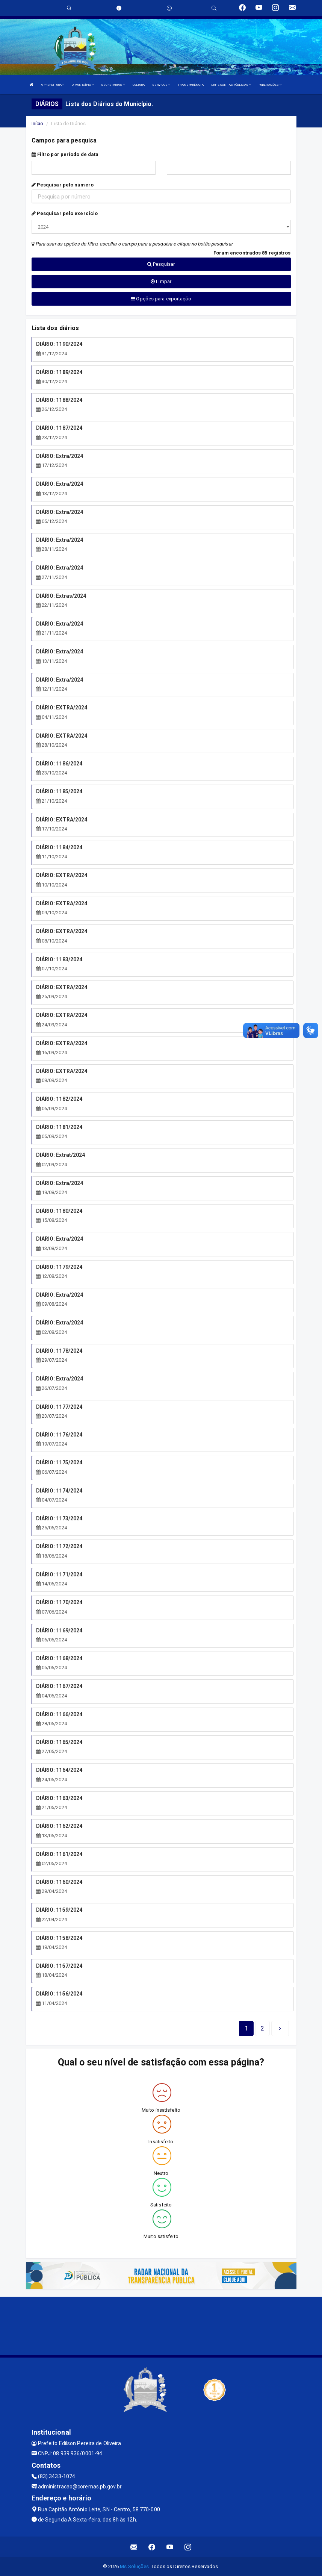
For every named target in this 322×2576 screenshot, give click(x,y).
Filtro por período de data (65, 154)
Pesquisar (161, 264)
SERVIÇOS (161, 84)
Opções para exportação (161, 299)
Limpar (161, 281)
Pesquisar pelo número (63, 185)
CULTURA (139, 84)
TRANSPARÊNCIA (190, 84)
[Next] (262, 2029)
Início (38, 123)
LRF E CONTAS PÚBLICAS (231, 84)
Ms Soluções (134, 2566)
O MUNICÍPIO (83, 84)
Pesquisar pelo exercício (65, 213)
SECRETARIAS (113, 84)
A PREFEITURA (52, 84)
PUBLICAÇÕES (270, 84)
